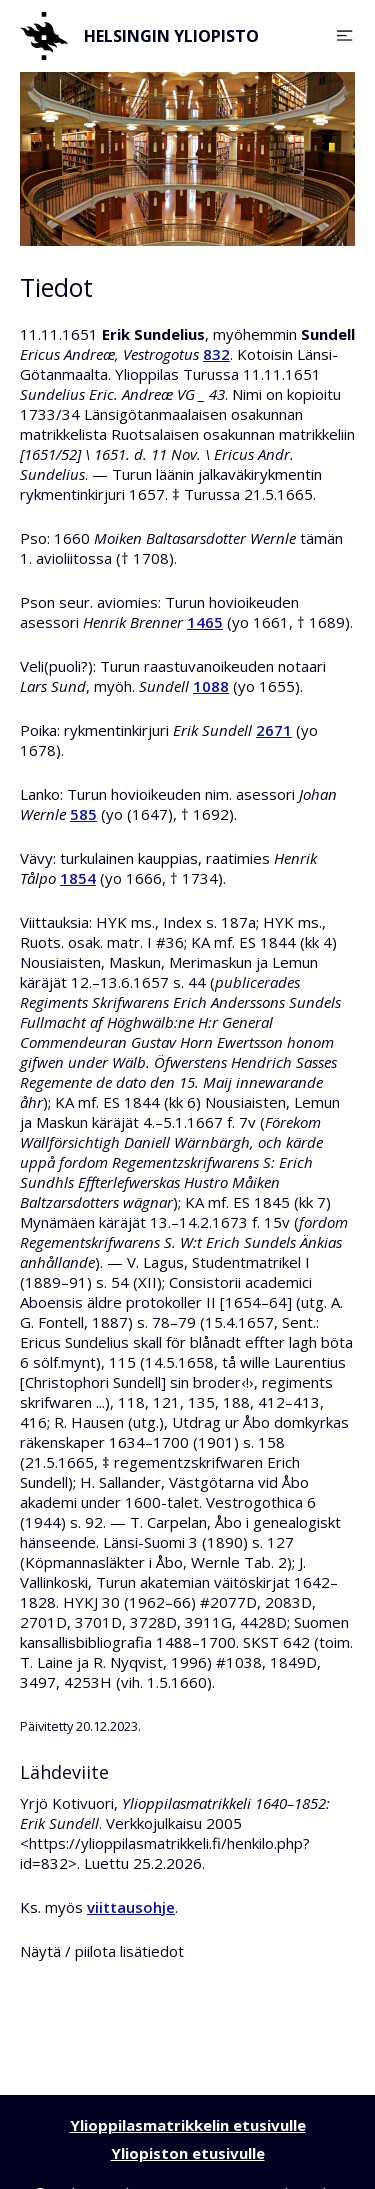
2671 (274, 730)
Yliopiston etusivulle (188, 2153)
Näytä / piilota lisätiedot (102, 1951)
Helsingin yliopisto (139, 36)
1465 (205, 622)
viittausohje (131, 1907)
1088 (211, 686)
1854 (78, 878)
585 (83, 814)
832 (216, 354)
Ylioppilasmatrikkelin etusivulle (188, 2125)
